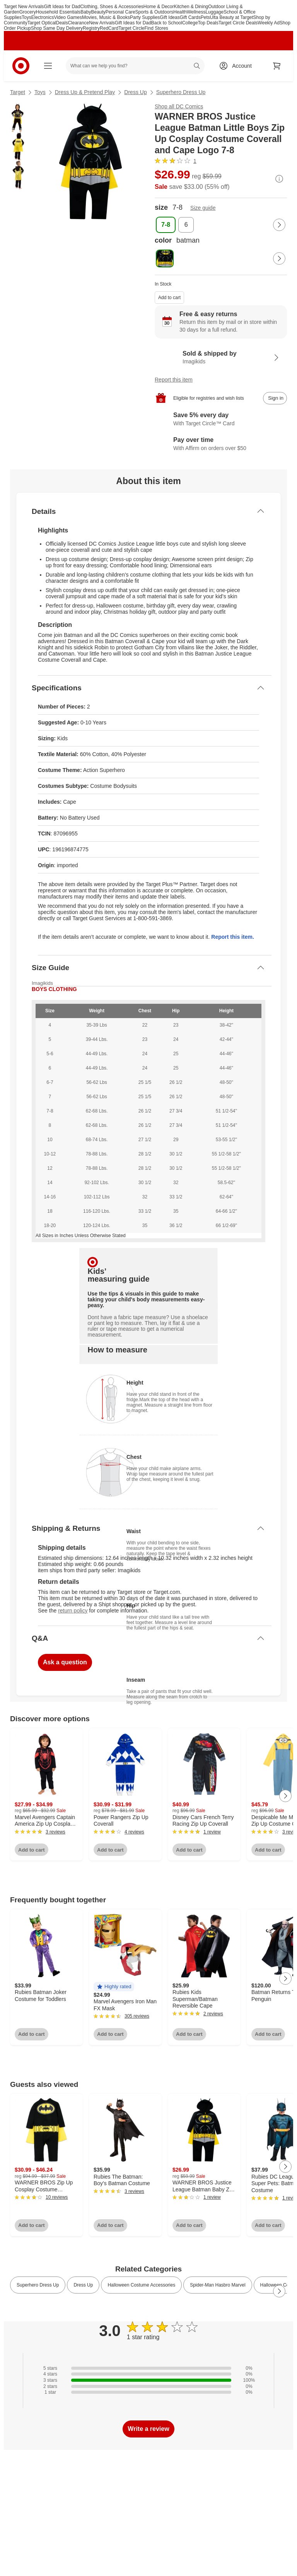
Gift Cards (190, 17)
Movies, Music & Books (106, 17)
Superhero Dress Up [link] (38, 2285)
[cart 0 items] (276, 65)
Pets (205, 17)
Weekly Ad (268, 23)
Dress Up (135, 92)
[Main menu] (47, 65)
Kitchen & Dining (191, 6)
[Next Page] (279, 225)
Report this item (174, 380)
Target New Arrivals (24, 6)
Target (17, 92)
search (197, 66)
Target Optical (41, 23)
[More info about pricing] (279, 179)
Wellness (196, 12)
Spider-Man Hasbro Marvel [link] (217, 2285)
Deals (62, 23)
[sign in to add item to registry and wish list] (275, 398)
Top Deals (208, 23)
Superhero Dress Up (181, 92)
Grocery (27, 12)
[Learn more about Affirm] (221, 444)
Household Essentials (58, 12)
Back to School (166, 23)
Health (180, 12)
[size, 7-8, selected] (165, 225)
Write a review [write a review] (148, 2428)
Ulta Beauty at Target (231, 17)
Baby (85, 12)
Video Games (68, 17)
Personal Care (120, 12)
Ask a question (65, 1662)
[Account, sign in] (238, 65)
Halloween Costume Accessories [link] (141, 2285)
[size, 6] (186, 225)
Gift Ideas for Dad (62, 6)
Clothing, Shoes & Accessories (111, 6)
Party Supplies (145, 17)
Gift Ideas (169, 17)
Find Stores (156, 28)
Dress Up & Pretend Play (85, 92)
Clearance (78, 23)
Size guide (202, 208)
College (190, 23)
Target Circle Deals (238, 23)
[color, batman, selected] (164, 258)
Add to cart (169, 297)
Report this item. (232, 937)
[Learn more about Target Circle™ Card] (221, 419)
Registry (91, 28)
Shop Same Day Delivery (57, 28)
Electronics (42, 17)
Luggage (214, 12)
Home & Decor (158, 6)
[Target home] (21, 65)
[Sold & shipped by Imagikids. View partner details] (221, 357)
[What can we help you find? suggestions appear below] (135, 65)
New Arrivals (102, 23)
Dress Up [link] (83, 2285)
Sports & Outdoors (154, 12)
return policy (72, 1610)
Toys (26, 17)
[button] (114, 1986)
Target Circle (131, 28)
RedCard (109, 28)
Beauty (98, 12)
